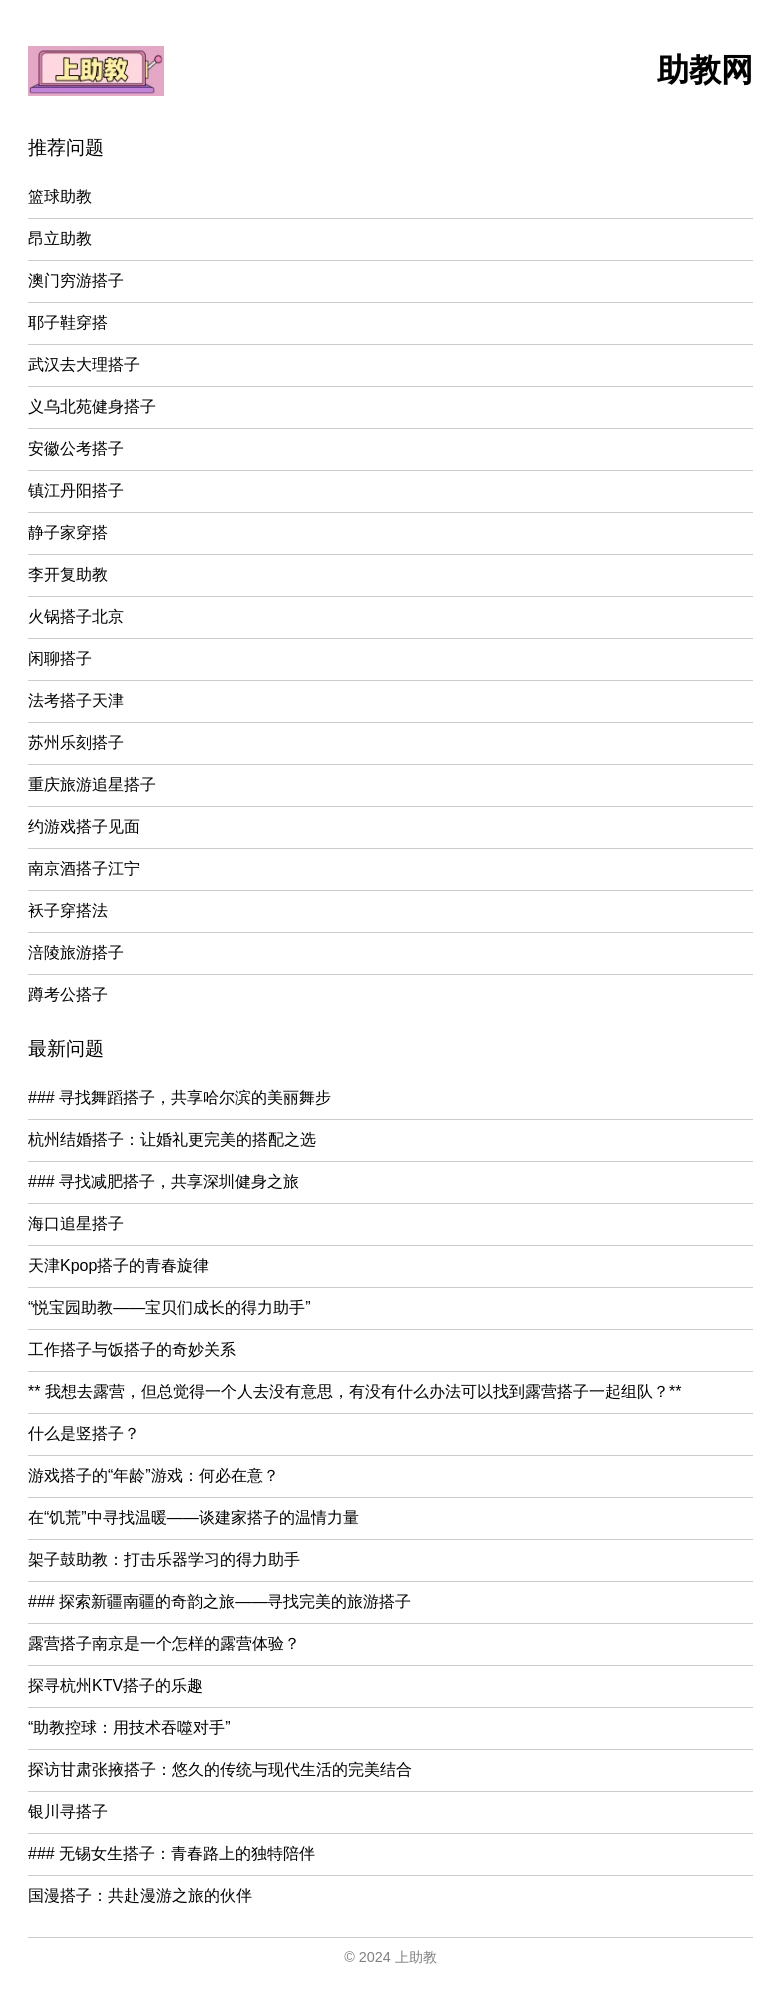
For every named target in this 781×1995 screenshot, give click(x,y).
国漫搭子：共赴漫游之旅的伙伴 (140, 1895)
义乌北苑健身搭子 (92, 406)
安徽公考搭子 (76, 448)
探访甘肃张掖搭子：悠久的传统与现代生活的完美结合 (220, 1769)
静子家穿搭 (68, 532)
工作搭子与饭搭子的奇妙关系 (132, 1349)
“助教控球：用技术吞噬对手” (129, 1727)
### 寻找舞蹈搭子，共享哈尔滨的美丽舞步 (179, 1097)
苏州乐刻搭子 (76, 742)
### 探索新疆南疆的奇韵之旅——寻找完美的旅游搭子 (219, 1601)
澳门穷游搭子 (76, 280)
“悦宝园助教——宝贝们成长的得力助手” (169, 1307)
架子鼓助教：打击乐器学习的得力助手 (164, 1559)
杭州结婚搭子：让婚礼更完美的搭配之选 (172, 1139)
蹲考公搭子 (68, 994)
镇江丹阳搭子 (76, 490)
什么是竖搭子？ (84, 1433)
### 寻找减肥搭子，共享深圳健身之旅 (163, 1181)
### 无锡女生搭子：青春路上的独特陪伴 (171, 1853)
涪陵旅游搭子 (76, 952)
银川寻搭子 (68, 1811)
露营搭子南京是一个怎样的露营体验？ (164, 1643)
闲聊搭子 (60, 658)
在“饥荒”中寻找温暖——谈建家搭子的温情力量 (193, 1517)
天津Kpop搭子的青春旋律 (118, 1265)
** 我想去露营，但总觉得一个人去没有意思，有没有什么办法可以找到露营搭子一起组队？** (354, 1391)
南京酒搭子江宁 (84, 868)
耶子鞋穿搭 (68, 322)
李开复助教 (68, 574)
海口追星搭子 (76, 1223)
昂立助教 (60, 238)
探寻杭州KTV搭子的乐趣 (115, 1685)
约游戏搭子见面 (84, 826)
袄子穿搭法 (68, 910)
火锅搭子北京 (76, 616)
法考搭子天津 (76, 700)
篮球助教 (60, 196)
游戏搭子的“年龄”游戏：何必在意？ (153, 1475)
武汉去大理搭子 (84, 364)
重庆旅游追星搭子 (92, 784)
